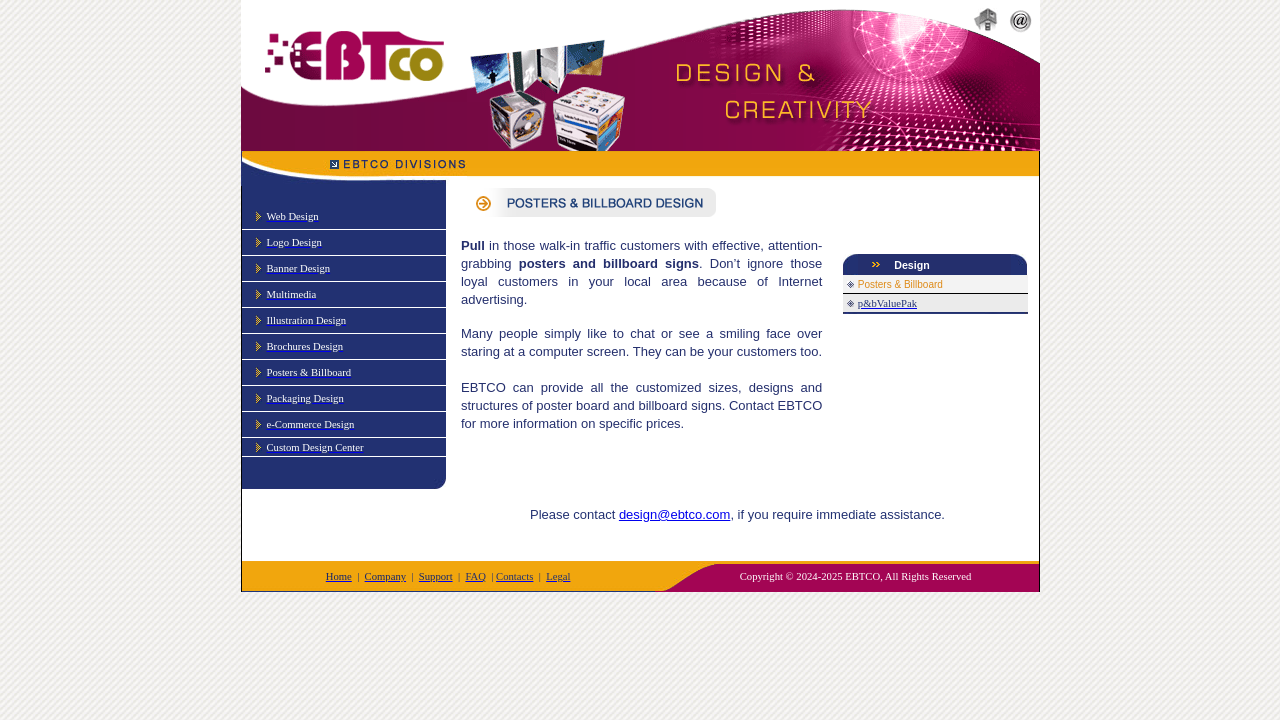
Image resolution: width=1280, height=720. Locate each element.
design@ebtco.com (674, 514)
